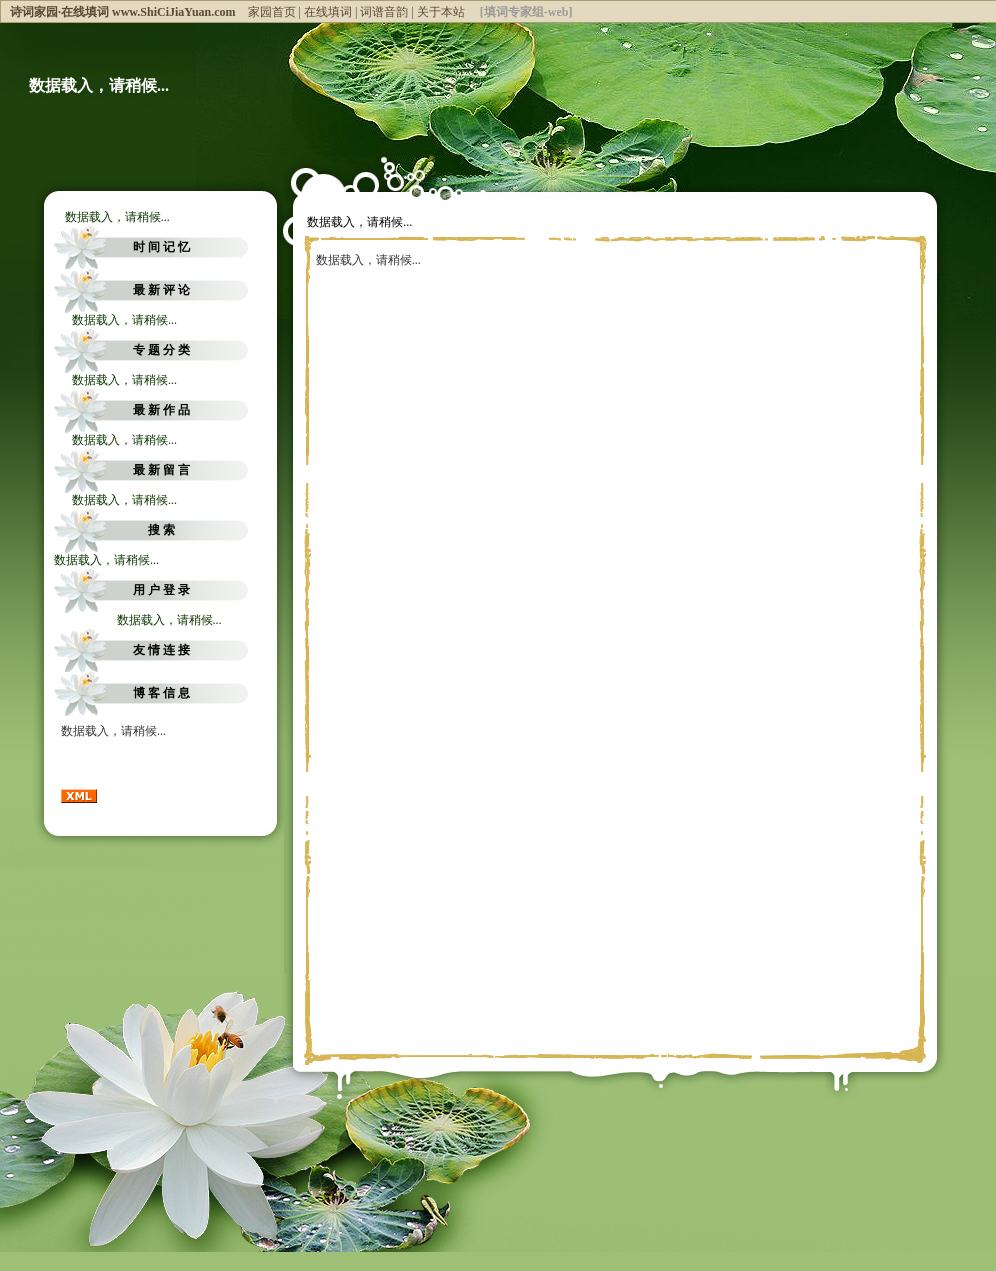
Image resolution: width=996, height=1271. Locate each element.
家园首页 (272, 12)
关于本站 (441, 12)
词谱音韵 (384, 12)
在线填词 (328, 12)
